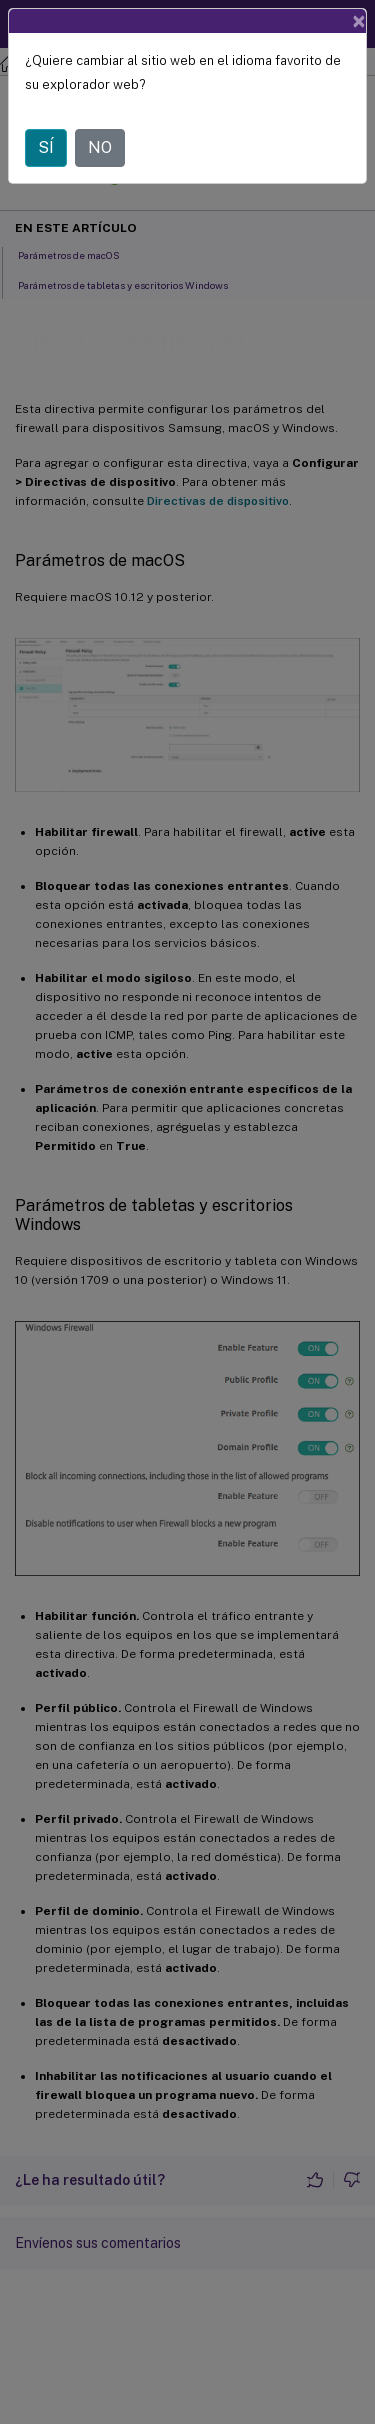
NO (100, 147)
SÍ (46, 147)
